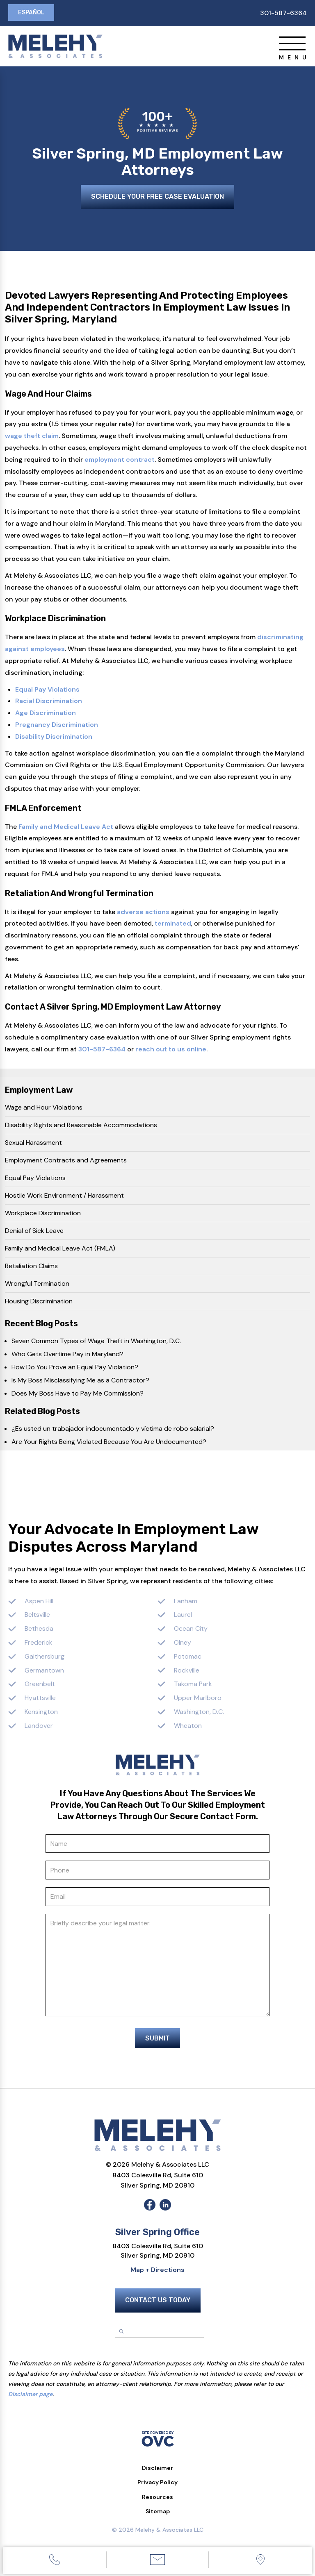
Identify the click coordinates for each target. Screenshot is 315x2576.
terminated (173, 924)
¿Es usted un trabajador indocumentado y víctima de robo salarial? (112, 1429)
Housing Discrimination (39, 1302)
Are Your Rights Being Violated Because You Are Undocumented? (108, 1443)
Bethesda (39, 1629)
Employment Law (39, 1091)
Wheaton (188, 1727)
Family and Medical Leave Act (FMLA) (60, 1249)
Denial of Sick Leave (34, 1232)
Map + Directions (157, 2274)
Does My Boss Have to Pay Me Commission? (77, 1394)
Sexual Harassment (33, 1143)
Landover (39, 1727)
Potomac (187, 1657)
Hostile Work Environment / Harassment (64, 1196)
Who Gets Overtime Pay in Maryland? (67, 1355)
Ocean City (191, 1629)
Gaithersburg (44, 1657)
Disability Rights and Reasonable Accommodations (81, 1126)
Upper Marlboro (197, 1699)
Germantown (44, 1671)
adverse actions (143, 913)
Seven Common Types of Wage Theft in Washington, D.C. (96, 1342)
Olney (182, 1643)
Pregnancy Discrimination (56, 726)
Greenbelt (40, 1685)
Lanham (185, 1602)
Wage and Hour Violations (43, 1108)
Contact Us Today (157, 2304)
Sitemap (158, 2515)
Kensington (41, 1713)
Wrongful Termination (37, 1284)
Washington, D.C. (199, 1713)
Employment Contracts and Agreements (66, 1161)
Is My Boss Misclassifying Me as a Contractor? (80, 1381)
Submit (157, 2043)
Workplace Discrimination (43, 1214)
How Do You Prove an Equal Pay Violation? (74, 1368)
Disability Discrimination (53, 737)
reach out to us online (170, 1050)
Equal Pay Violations (47, 690)
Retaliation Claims (31, 1267)
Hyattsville (40, 1699)
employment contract (119, 460)
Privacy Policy (157, 2486)
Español (31, 12)
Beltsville (37, 1615)
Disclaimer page (30, 2398)
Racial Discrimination (48, 702)
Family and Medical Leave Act (65, 828)
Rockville (186, 1671)
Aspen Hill (39, 1602)
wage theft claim (32, 437)
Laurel (183, 1615)
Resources (157, 2501)
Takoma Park (193, 1685)
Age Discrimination (45, 714)
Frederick (38, 1643)
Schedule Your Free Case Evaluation (157, 198)
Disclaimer (157, 2472)
